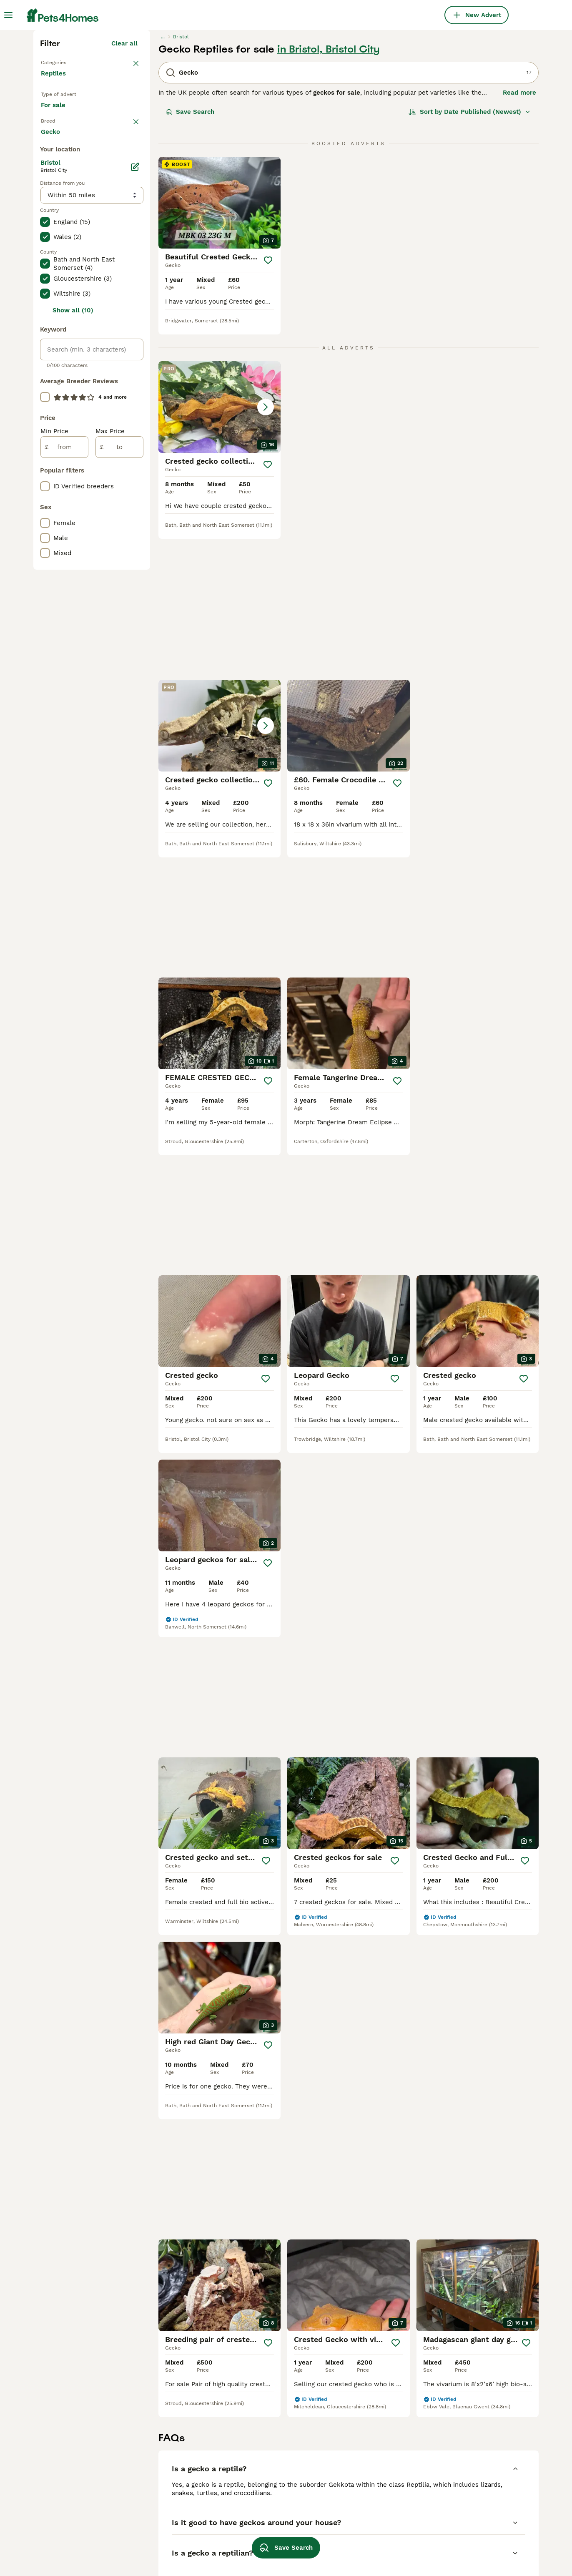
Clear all (124, 188)
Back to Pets (60, 207)
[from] (64, 796)
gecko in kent (161, 2470)
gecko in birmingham (72, 2530)
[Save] (268, 405)
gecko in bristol (64, 2515)
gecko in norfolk (65, 2485)
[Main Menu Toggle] (8, 15)
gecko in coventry (167, 2485)
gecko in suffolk (165, 2515)
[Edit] (135, 515)
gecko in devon (63, 2545)
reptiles (451, 2500)
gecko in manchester (72, 2470)
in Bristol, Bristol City (328, 194)
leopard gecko (361, 2530)
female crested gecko (273, 2485)
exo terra (154, 2545)
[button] (219, 552)
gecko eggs (356, 2515)
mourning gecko (363, 2545)
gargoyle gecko (362, 2500)
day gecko (355, 2470)
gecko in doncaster (169, 2500)
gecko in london (65, 2500)
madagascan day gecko (474, 2470)
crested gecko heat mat (276, 2515)
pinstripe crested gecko (475, 2515)
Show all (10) (73, 659)
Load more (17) (121, 479)
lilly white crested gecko (277, 2500)
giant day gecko (363, 2485)
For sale (60, 260)
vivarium (252, 2530)
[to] (119, 796)
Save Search (190, 257)
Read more (519, 237)
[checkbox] (45, 327)
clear (130, 283)
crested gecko (261, 2470)
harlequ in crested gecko (178, 2530)
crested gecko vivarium (474, 2485)
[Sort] (470, 257)
